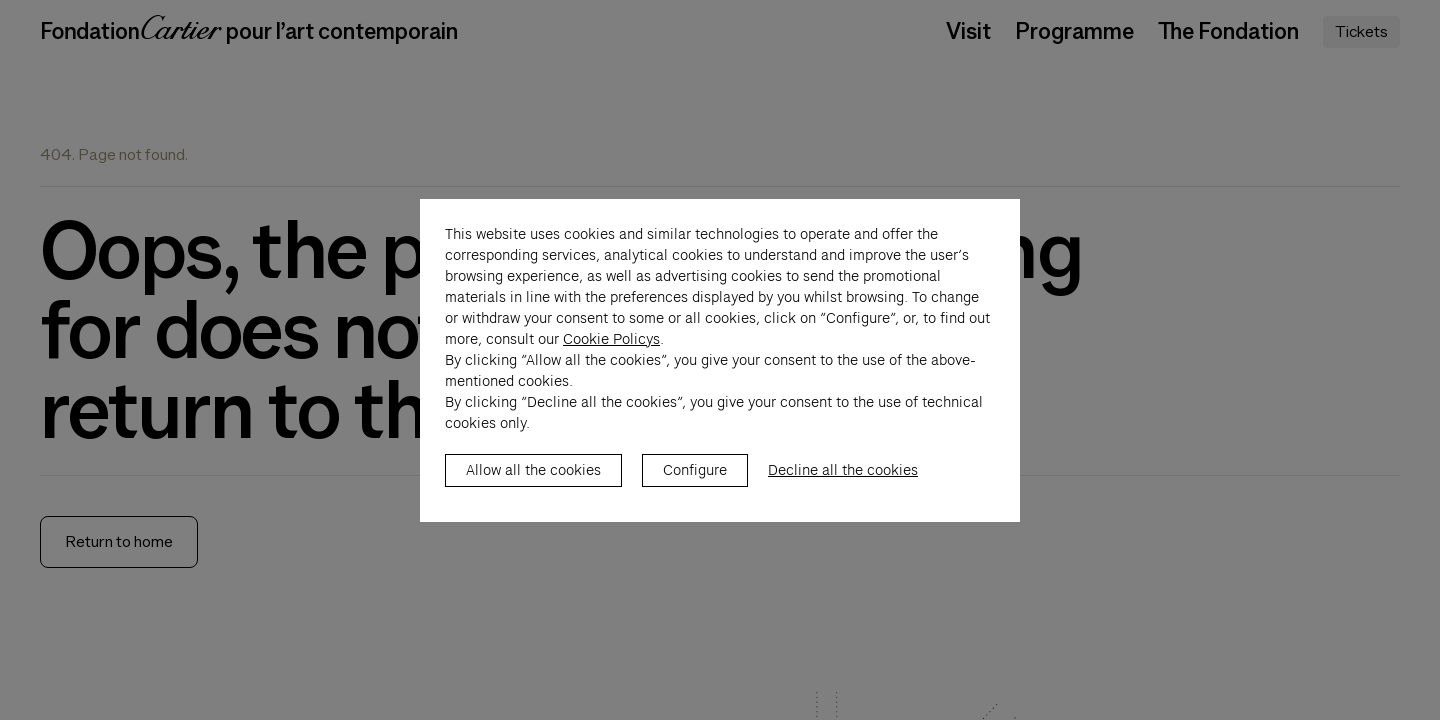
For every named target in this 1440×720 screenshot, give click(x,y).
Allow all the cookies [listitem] (533, 491)
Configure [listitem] (695, 491)
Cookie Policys (611, 360)
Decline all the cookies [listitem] (843, 491)
